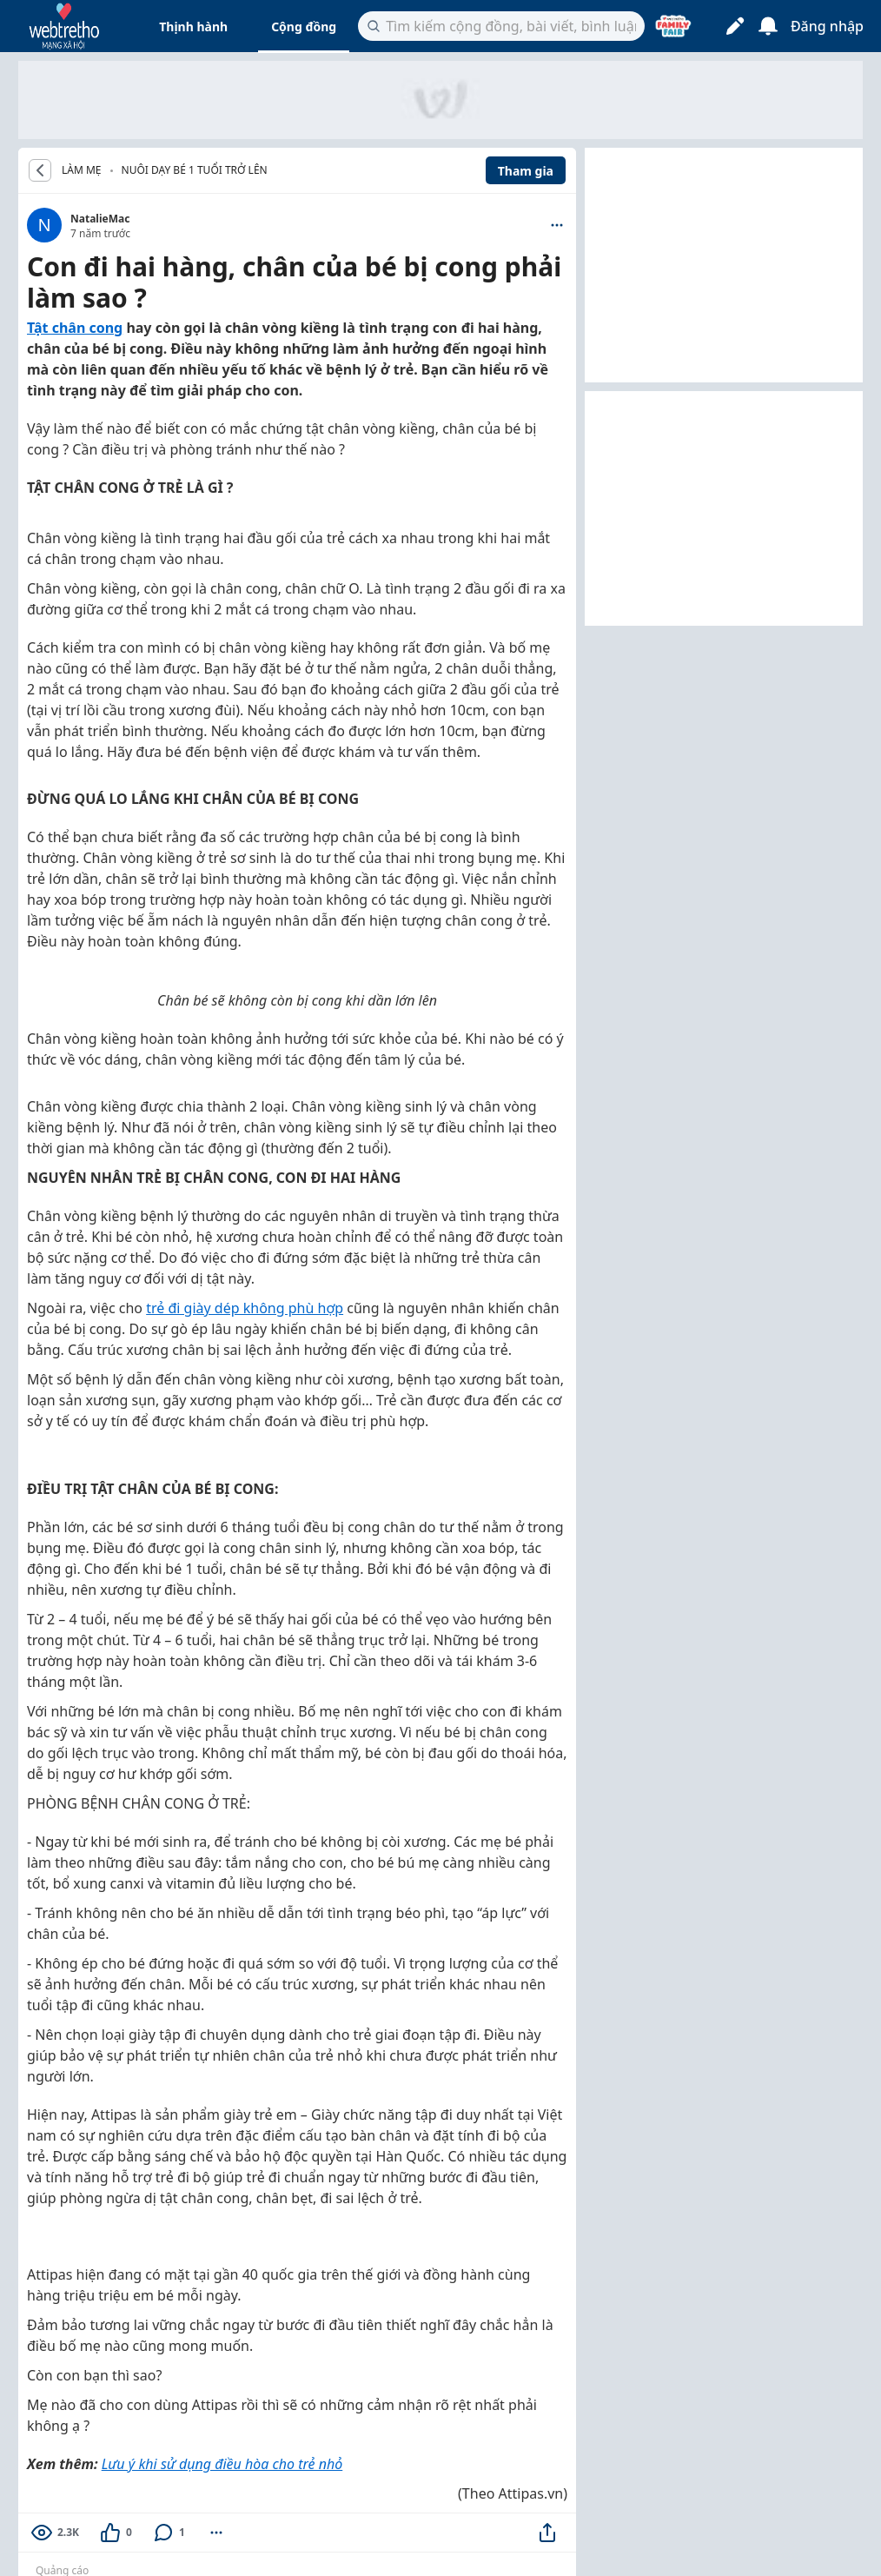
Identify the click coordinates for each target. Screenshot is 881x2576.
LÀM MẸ (82, 170)
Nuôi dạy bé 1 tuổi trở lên (195, 170)
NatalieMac (99, 218)
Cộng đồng (303, 26)
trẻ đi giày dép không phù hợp (244, 1308)
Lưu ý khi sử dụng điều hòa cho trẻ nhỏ (222, 2463)
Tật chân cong (75, 327)
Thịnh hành (193, 26)
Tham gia (525, 171)
